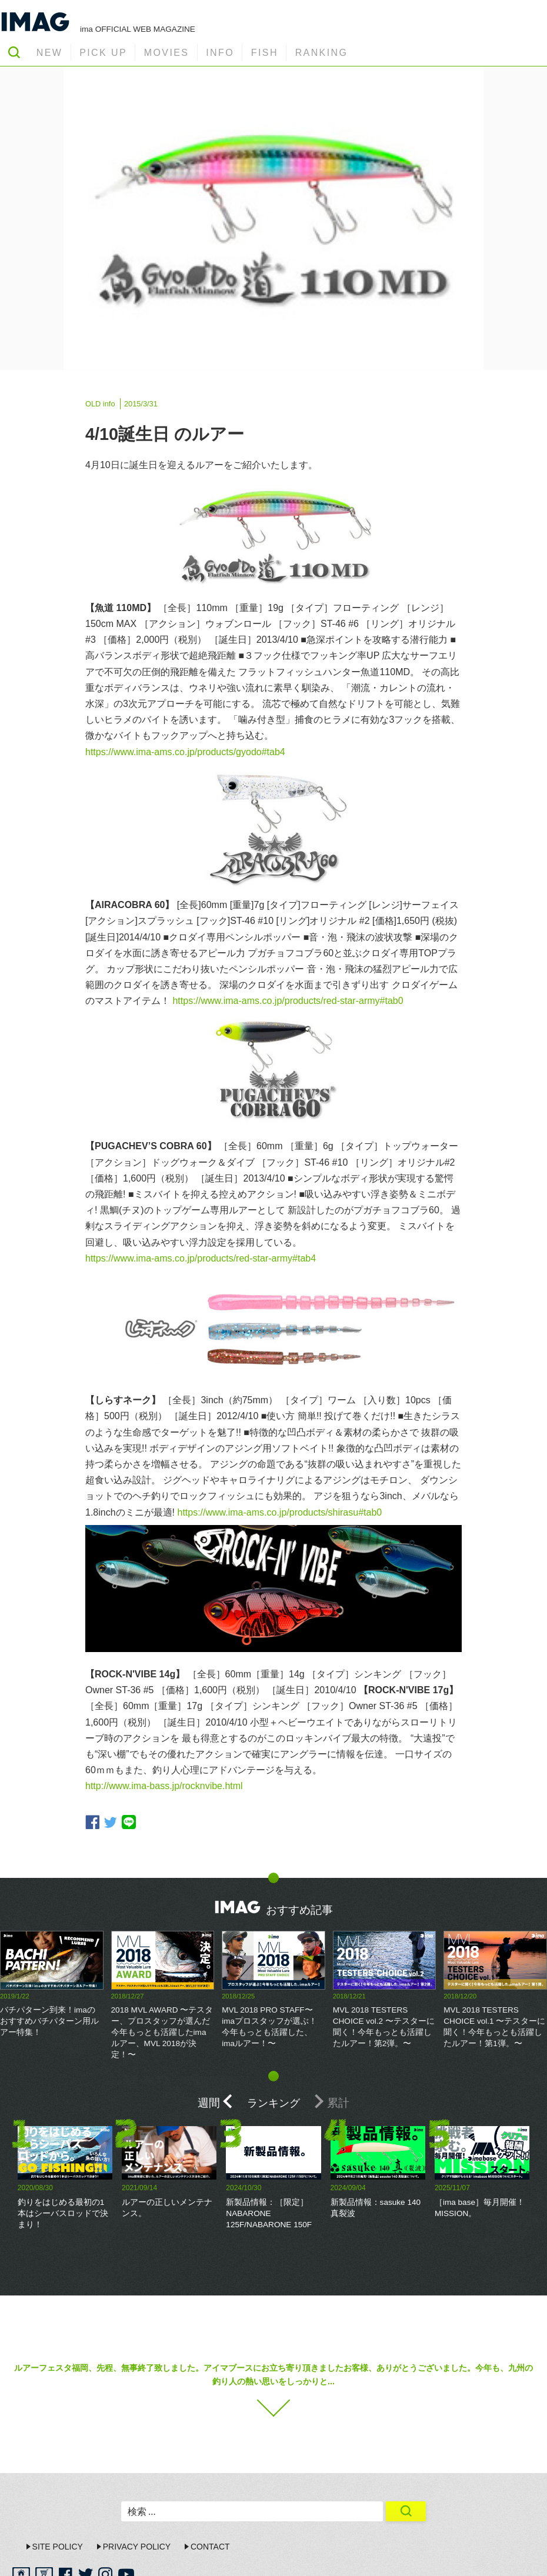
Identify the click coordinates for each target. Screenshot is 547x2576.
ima (511, 2556)
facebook (92, 1822)
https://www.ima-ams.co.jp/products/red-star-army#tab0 (287, 1001)
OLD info (100, 403)
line (129, 1822)
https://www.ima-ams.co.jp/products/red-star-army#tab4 (200, 1258)
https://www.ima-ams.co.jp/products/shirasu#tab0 (279, 1512)
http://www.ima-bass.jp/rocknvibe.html (164, 1786)
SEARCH (14, 52)
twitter (110, 1822)
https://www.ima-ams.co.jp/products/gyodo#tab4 (185, 752)
